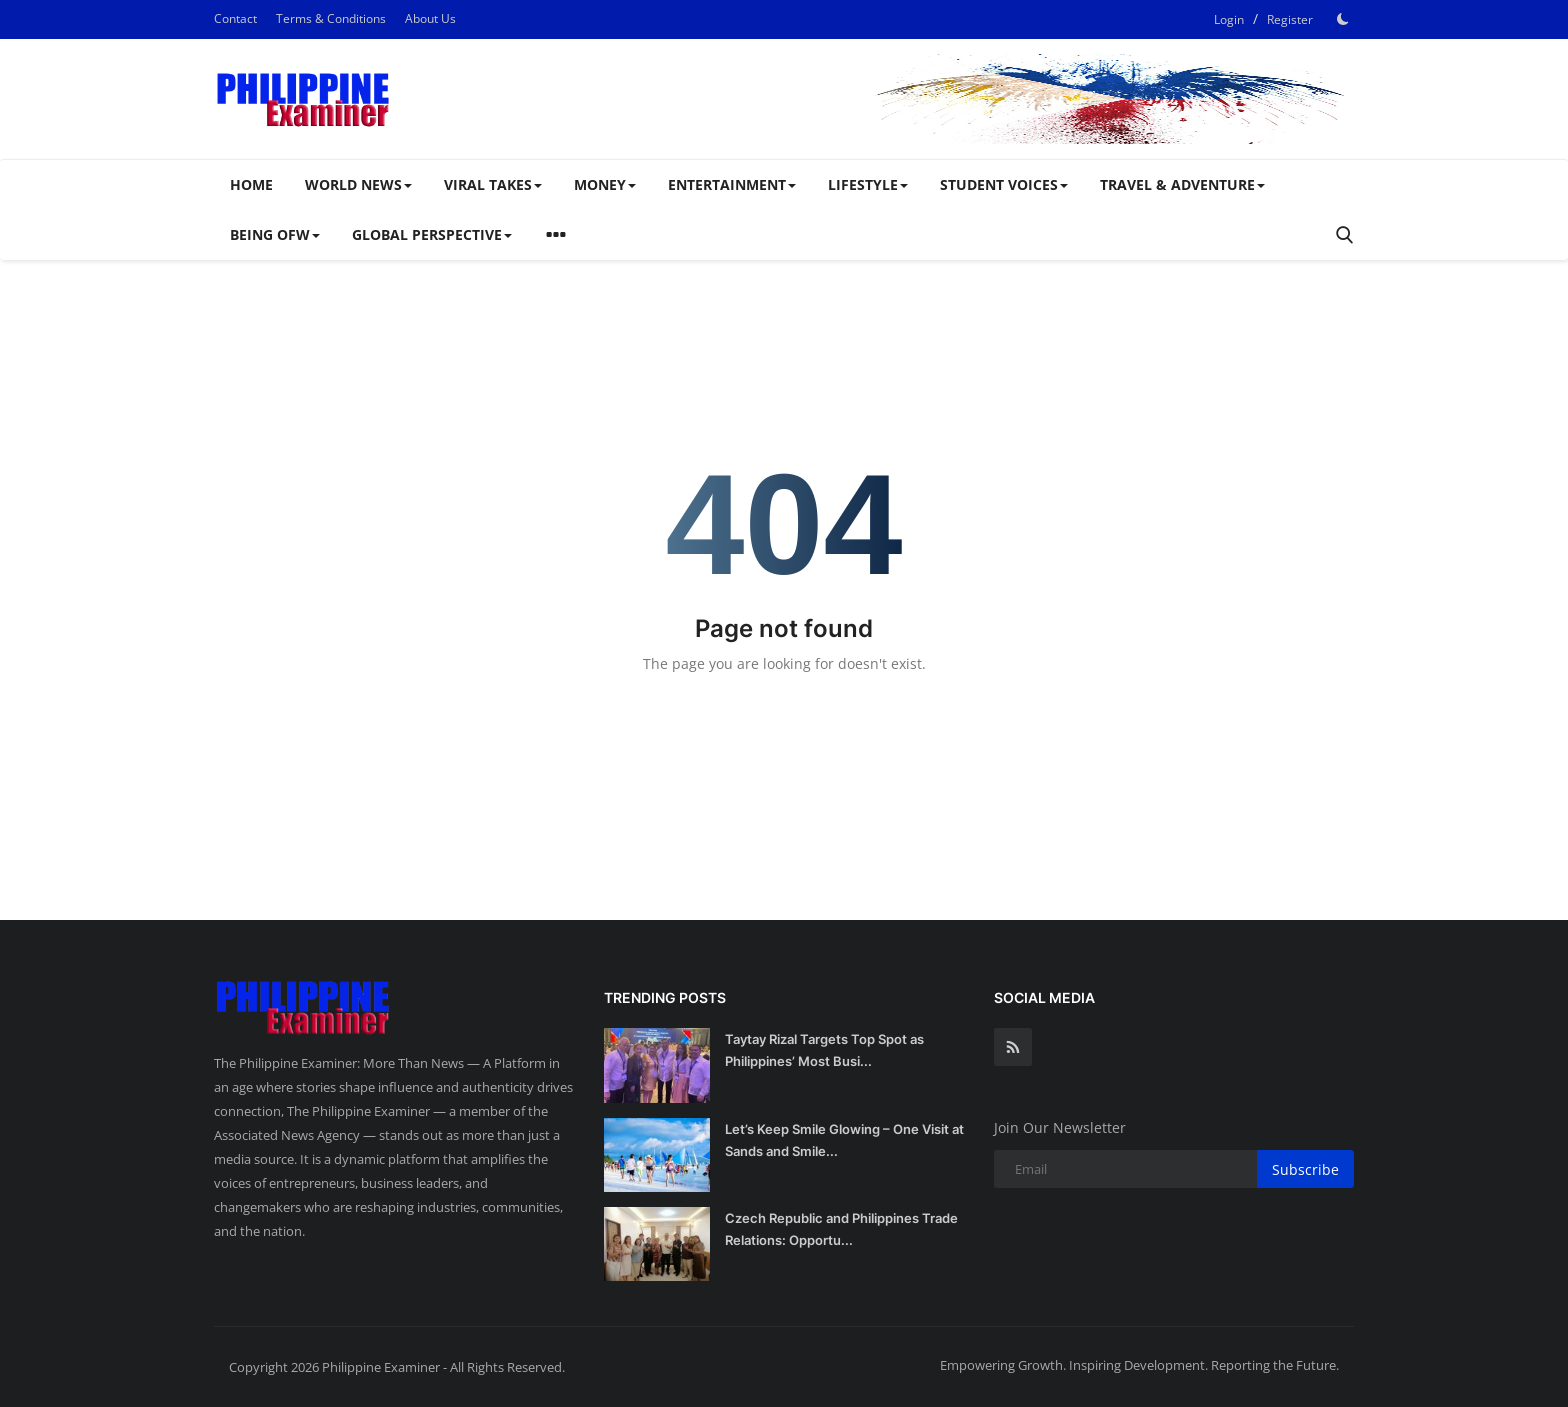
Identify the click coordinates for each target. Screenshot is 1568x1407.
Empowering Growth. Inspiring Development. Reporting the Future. (1139, 1365)
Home (251, 184)
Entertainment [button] (732, 184)
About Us (430, 18)
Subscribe (1305, 1169)
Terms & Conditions (331, 18)
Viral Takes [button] (493, 184)
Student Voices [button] (1004, 184)
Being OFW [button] (275, 234)
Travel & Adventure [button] (1182, 184)
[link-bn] (990, 99)
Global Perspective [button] (432, 234)
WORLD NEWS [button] (358, 184)
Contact (235, 18)
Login (1229, 19)
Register (1290, 19)
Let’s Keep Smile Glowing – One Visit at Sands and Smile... (844, 1140)
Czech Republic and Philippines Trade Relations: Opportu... (841, 1229)
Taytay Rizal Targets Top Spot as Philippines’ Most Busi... (824, 1050)
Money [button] (605, 184)
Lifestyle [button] (868, 184)
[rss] (1013, 1047)
